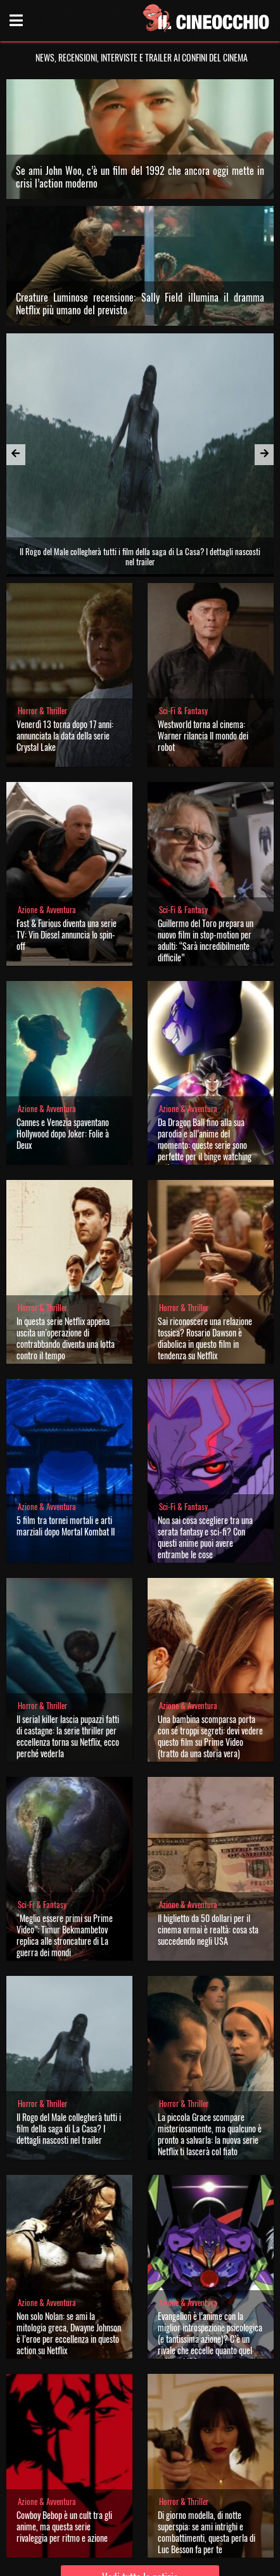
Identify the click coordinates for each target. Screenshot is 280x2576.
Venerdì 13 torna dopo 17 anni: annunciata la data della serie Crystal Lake (64, 735)
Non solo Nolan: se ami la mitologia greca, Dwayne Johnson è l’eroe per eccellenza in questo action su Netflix (68, 2333)
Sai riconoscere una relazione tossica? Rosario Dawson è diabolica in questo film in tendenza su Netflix (205, 1338)
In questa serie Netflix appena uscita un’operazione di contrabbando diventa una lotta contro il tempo (65, 1338)
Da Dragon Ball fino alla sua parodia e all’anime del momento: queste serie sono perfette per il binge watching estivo (204, 1144)
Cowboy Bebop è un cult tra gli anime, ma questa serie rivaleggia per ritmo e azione (64, 2526)
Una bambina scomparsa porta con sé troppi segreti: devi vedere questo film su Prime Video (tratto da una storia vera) (210, 1736)
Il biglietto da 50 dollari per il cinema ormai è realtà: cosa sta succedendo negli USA (208, 1929)
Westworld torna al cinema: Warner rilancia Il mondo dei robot (203, 735)
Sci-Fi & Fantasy (183, 711)
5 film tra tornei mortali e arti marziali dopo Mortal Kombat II (65, 1525)
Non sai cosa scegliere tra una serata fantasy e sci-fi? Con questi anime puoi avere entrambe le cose (205, 1537)
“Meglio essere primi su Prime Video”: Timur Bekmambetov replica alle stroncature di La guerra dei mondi (64, 1935)
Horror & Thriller (42, 711)
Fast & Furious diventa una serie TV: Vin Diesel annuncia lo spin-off (66, 934)
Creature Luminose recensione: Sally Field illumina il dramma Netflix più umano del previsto (140, 303)
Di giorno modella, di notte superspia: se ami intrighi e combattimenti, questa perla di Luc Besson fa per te (206, 2532)
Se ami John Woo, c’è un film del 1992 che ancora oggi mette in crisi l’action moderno (140, 177)
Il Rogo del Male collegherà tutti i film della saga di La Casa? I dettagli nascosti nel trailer (68, 2128)
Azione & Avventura (47, 910)
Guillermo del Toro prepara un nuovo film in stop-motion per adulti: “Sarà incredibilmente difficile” (205, 940)
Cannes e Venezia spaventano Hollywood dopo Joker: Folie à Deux (62, 1133)
